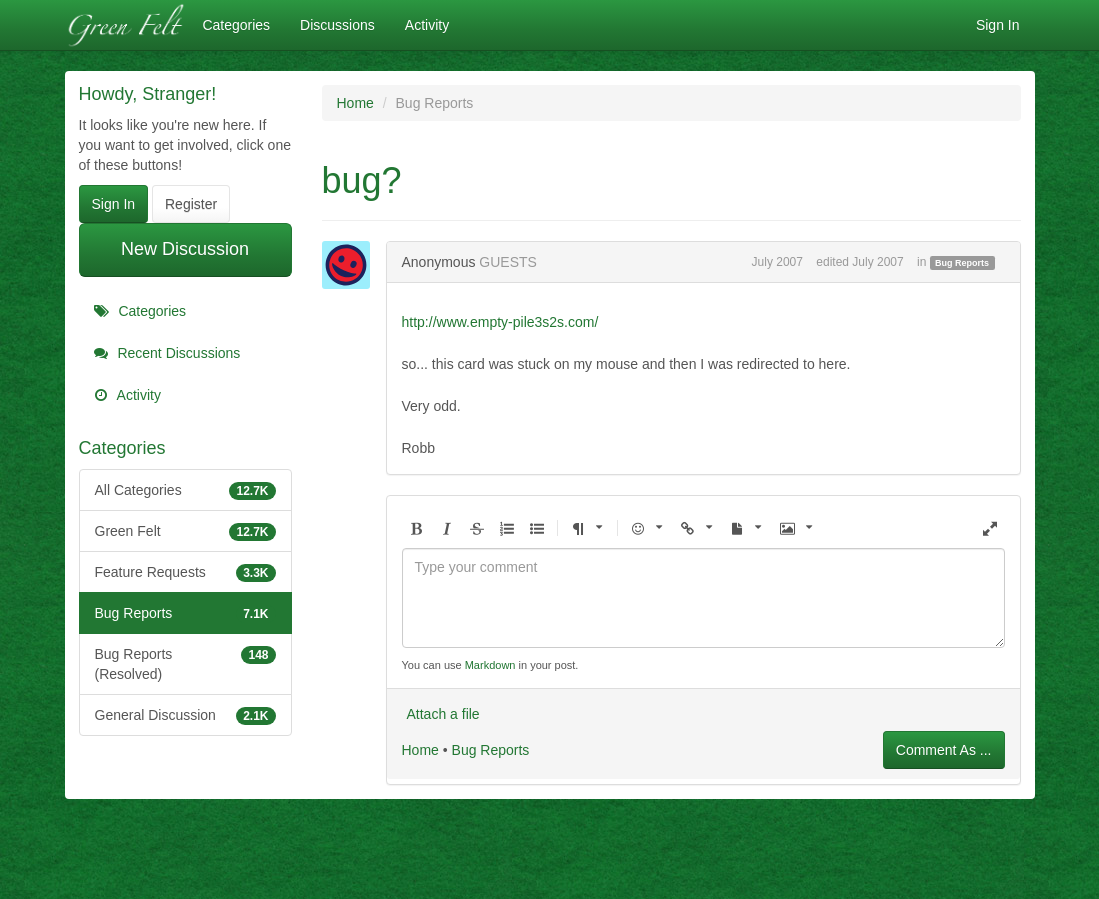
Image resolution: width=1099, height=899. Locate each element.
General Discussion (185, 715)
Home (420, 750)
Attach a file (443, 714)
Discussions (337, 25)
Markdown (490, 665)
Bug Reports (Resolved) (185, 663)
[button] (417, 529)
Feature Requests (185, 572)
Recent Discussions (167, 353)
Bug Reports (185, 613)
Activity (427, 25)
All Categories (185, 490)
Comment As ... (944, 750)
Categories (236, 25)
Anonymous (439, 262)
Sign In (998, 25)
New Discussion (185, 249)
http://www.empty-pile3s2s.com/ (500, 322)
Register (191, 204)
